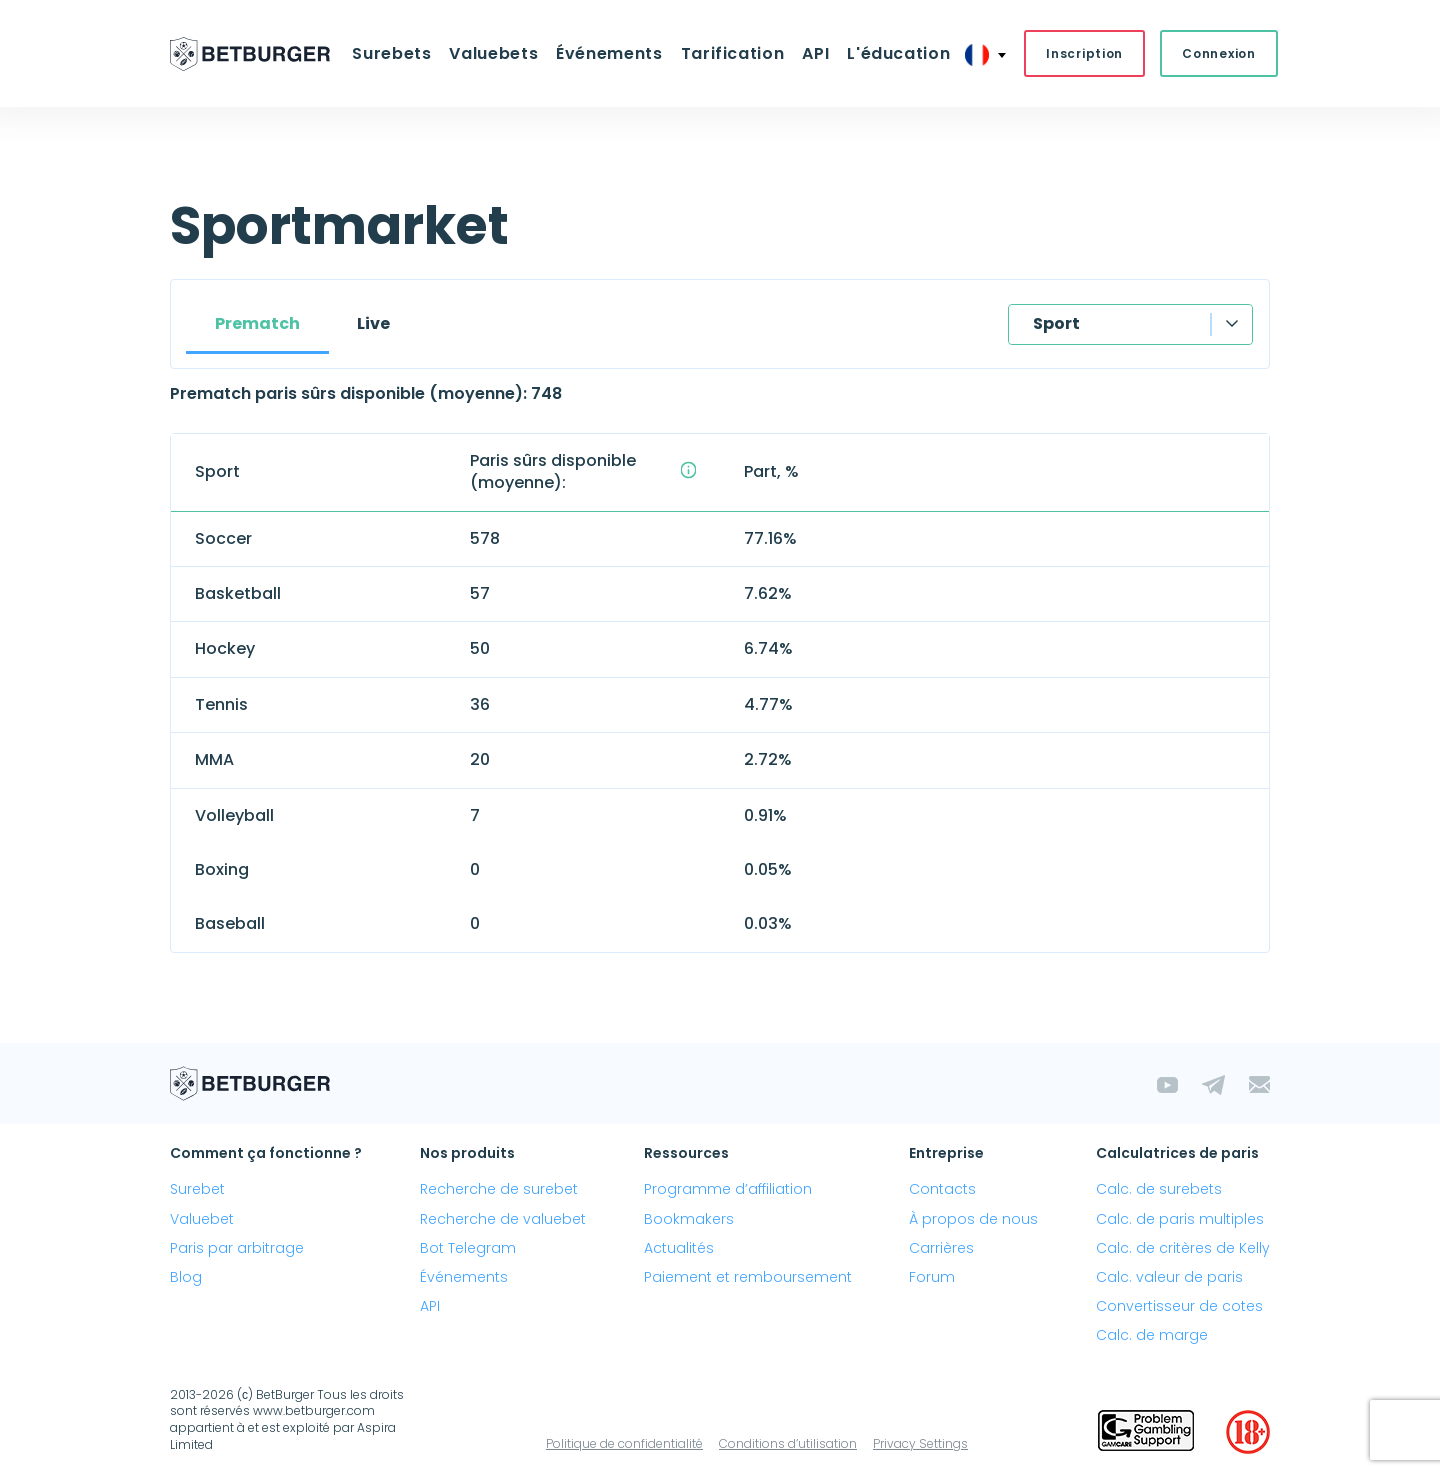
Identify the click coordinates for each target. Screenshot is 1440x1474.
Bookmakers (689, 1219)
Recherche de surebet (499, 1189)
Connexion (1218, 53)
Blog (186, 1277)
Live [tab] (373, 323)
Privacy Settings (920, 1443)
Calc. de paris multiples (1180, 1219)
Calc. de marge (1152, 1335)
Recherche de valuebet (503, 1219)
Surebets (391, 53)
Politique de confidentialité (624, 1443)
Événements (609, 53)
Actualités (679, 1248)
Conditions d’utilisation (788, 1443)
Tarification (733, 53)
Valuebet (202, 1219)
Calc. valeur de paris (1169, 1277)
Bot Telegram (468, 1248)
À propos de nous (973, 1219)
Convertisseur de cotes (1179, 1306)
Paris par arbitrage (237, 1248)
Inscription (1084, 53)
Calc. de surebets (1159, 1189)
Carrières (941, 1248)
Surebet (197, 1189)
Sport (1056, 323)
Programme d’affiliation (728, 1189)
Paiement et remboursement (748, 1277)
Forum (932, 1277)
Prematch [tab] (257, 323)
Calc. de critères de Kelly (1183, 1248)
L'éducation (898, 53)
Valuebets (493, 53)
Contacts (942, 1189)
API (815, 53)
